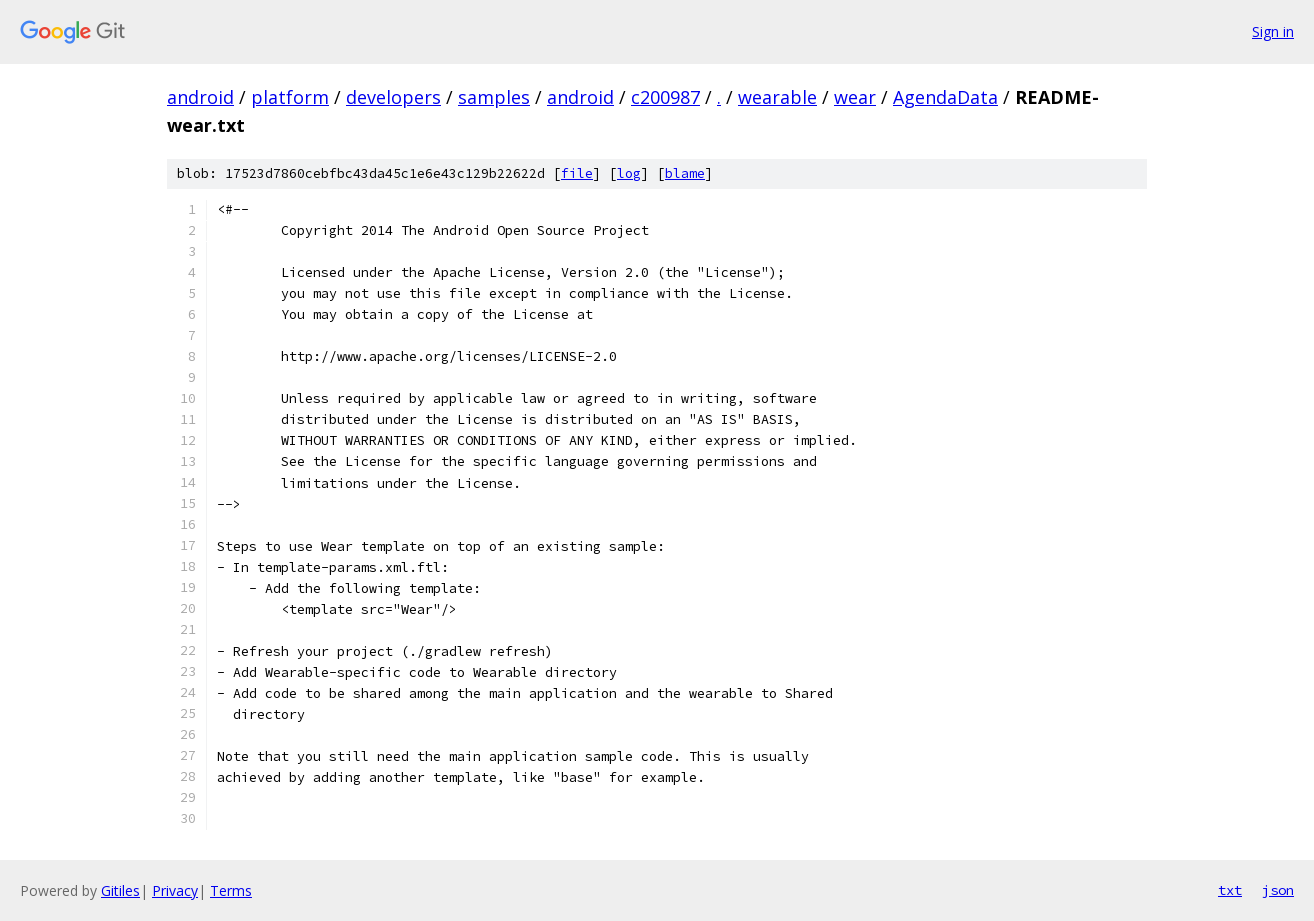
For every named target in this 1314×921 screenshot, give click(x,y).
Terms (231, 890)
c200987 (665, 97)
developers (393, 97)
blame (685, 173)
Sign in (1273, 31)
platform (290, 97)
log (629, 173)
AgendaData (945, 97)
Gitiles (120, 890)
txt (1230, 890)
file (577, 173)
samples (494, 97)
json (1278, 890)
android (200, 97)
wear (855, 97)
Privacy (175, 890)
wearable (777, 97)
